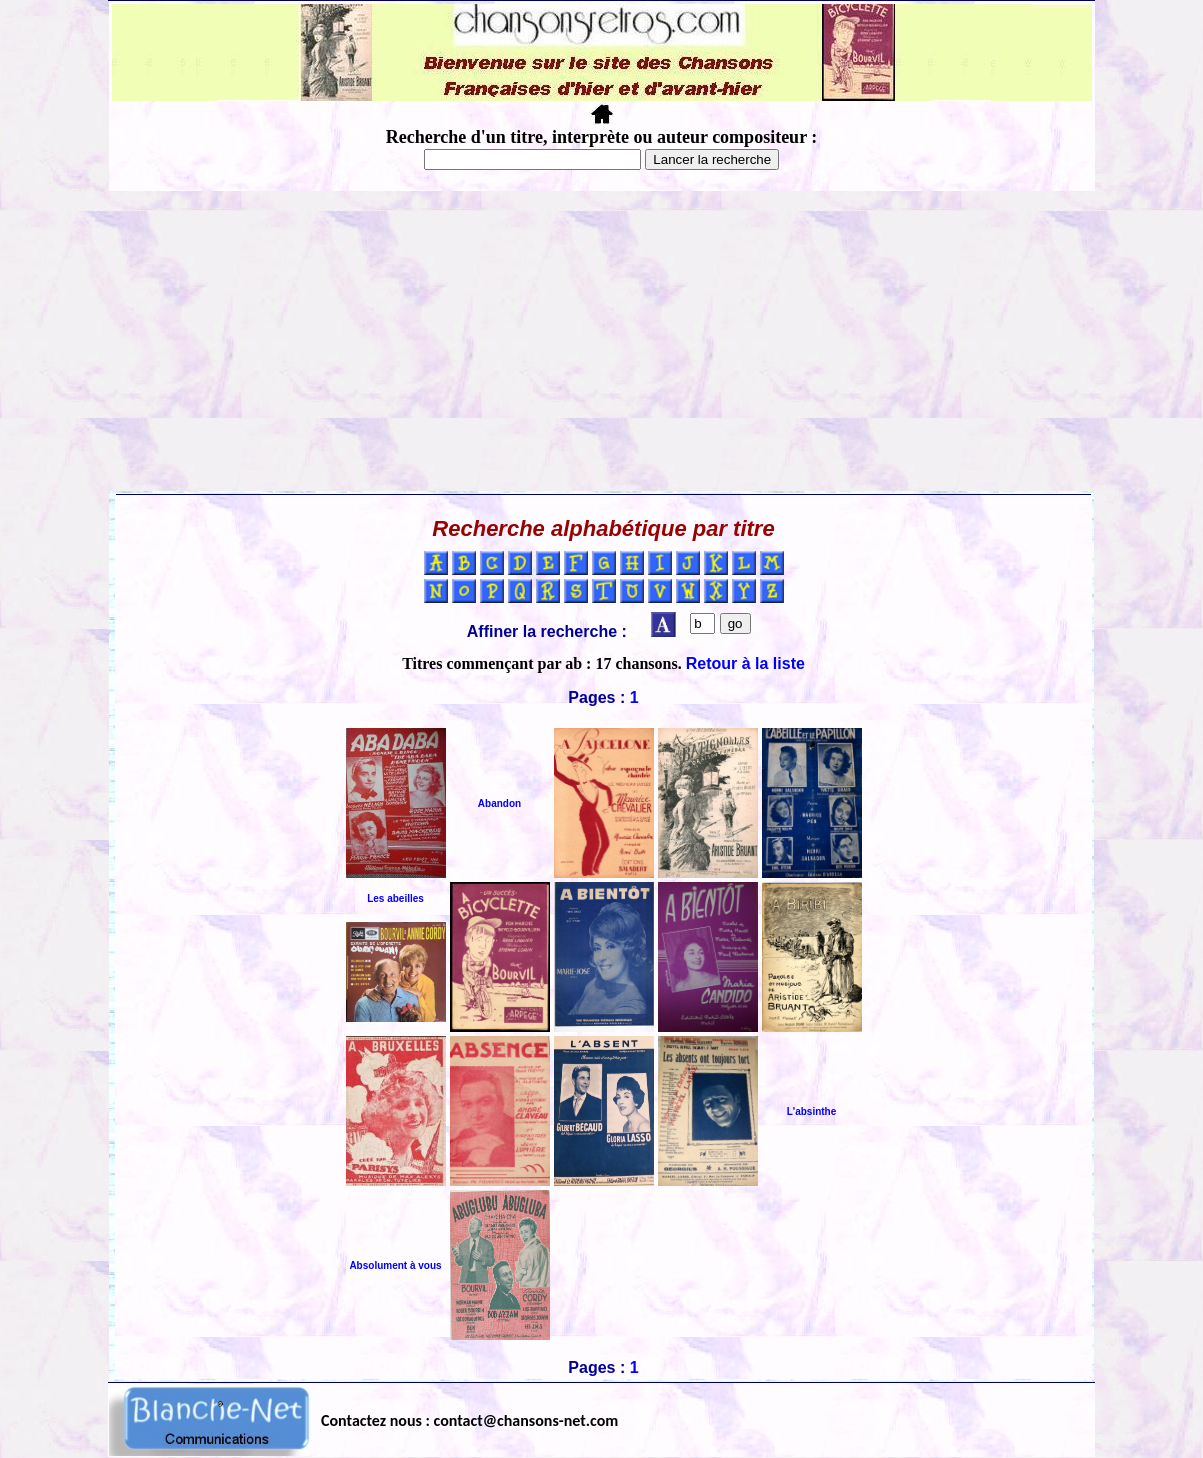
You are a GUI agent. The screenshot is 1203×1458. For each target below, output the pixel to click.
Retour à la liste (745, 663)
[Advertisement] (602, 341)
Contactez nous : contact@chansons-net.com (469, 1420)
